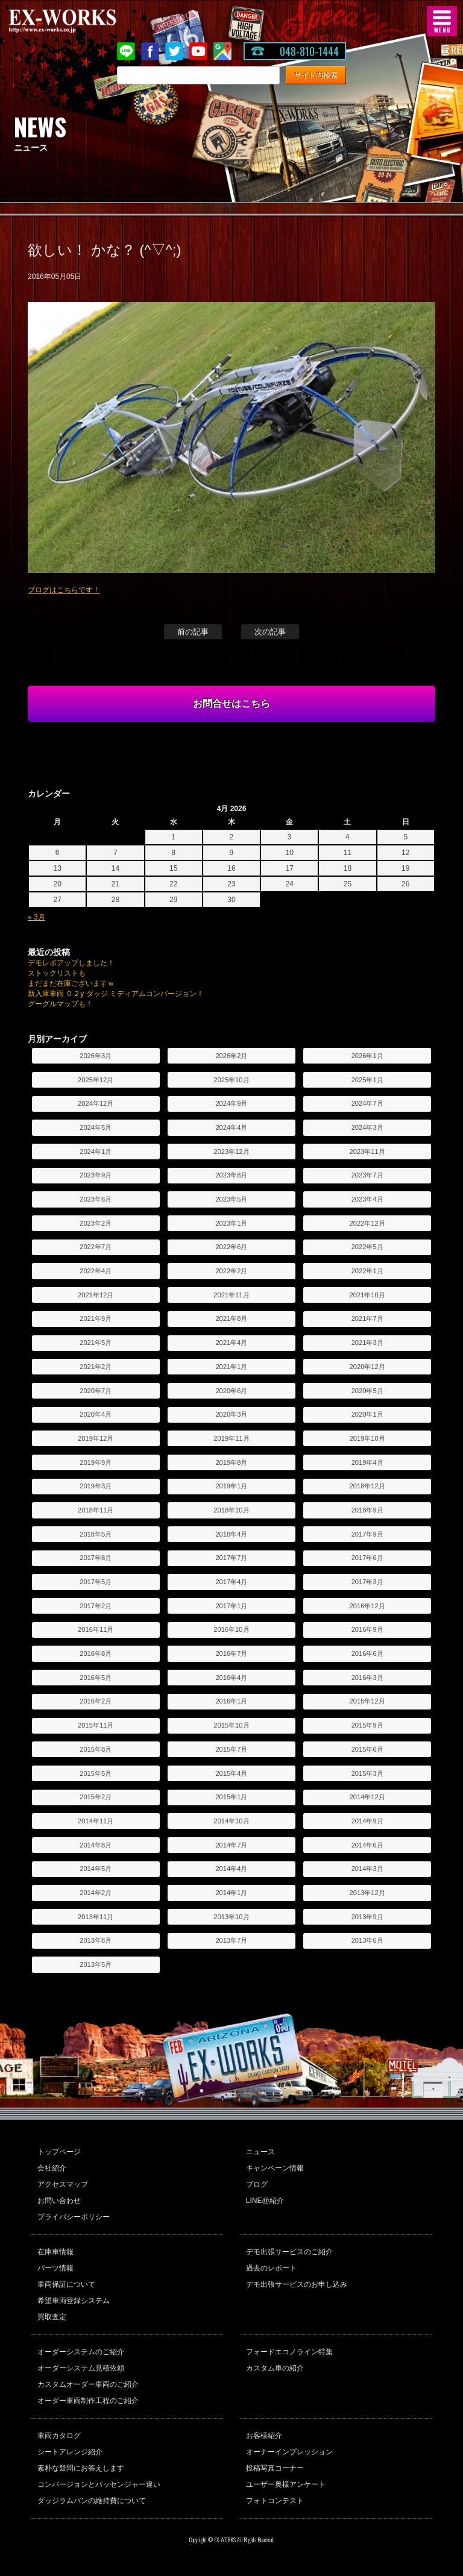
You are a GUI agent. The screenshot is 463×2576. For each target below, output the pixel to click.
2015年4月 (231, 1773)
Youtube (198, 51)
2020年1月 (367, 1414)
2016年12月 (367, 1605)
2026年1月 (367, 1055)
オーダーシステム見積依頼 (80, 2368)
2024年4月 (231, 1127)
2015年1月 (231, 1796)
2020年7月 (96, 1390)
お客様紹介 (264, 2435)
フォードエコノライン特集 (289, 2352)
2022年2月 (231, 1270)
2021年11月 (231, 1295)
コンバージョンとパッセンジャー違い (98, 2484)
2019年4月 (367, 1462)
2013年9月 (367, 1916)
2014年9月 (367, 1821)
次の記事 (270, 631)
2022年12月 (367, 1223)
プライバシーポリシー (73, 2217)
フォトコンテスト (275, 2500)
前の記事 (193, 631)
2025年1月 (367, 1079)
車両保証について (66, 2284)
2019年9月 (96, 1462)
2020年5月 (367, 1390)
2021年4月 (231, 1342)
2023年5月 (231, 1199)
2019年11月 (231, 1438)
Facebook (150, 51)
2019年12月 (95, 1438)
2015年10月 (231, 1725)
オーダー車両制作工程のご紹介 (88, 2400)
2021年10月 (367, 1295)
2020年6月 (231, 1390)
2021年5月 (96, 1342)
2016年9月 (367, 1629)
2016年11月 (95, 1629)
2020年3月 (231, 1414)
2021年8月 (231, 1318)
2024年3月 (367, 1127)
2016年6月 (367, 1653)
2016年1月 (231, 1701)
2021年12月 (95, 1295)
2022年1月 (367, 1270)
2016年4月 (231, 1677)
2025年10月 (231, 1079)
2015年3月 (367, 1773)
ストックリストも (57, 973)
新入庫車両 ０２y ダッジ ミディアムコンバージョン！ (116, 993)
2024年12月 (95, 1103)
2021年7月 (367, 1318)
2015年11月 (95, 1725)
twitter (174, 51)
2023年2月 (96, 1223)
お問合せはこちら (231, 703)
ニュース (260, 2152)
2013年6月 (367, 1940)
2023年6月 (96, 1199)
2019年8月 (231, 1462)
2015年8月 (96, 1749)
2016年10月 (231, 1629)
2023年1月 (231, 1223)
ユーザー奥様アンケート (286, 2484)
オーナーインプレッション (289, 2452)
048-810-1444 (309, 51)
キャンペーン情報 (275, 2168)
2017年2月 (96, 1605)
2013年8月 (96, 1940)
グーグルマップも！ (60, 1004)
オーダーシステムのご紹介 (80, 2352)
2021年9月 (96, 1318)
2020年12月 (367, 1366)
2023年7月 (367, 1175)
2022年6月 (231, 1246)
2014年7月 (231, 1845)
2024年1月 (96, 1151)
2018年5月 (96, 1534)
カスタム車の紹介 (275, 2368)
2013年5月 (96, 1964)
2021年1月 (231, 1366)
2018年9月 (367, 1510)
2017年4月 (231, 1581)
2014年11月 (95, 1821)
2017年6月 (367, 1557)
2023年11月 (367, 1151)
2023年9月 (96, 1175)
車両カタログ (59, 2435)
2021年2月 (96, 1366)
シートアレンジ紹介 (69, 2452)
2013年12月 (367, 1892)
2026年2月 (231, 1055)
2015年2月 (96, 1796)
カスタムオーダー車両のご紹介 (88, 2384)
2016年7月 (231, 1653)
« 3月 (36, 917)
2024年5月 (96, 1127)
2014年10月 (231, 1821)
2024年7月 (367, 1103)
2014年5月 (96, 1868)
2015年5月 (96, 1773)
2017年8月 (96, 1557)
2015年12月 (367, 1701)
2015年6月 (367, 1749)
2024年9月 (231, 1103)
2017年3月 (367, 1581)
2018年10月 (231, 1510)
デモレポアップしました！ (71, 963)
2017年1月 (231, 1605)
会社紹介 (51, 2168)
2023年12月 (231, 1151)
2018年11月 (95, 1510)
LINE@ (126, 51)
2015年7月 (231, 1749)
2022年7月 (96, 1246)
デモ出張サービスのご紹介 (289, 2252)
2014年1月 (231, 1892)
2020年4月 (96, 1414)
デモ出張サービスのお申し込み (296, 2284)
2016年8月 (96, 1653)
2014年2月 (96, 1892)
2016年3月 (367, 1677)
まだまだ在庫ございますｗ (71, 983)
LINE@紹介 (265, 2200)
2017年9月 (367, 1534)
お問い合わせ (59, 2200)
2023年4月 (367, 1199)
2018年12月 (367, 1486)
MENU (442, 21)
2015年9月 (367, 1725)
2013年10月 (231, 1916)
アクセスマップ (62, 2184)
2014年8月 (96, 1845)
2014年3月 (367, 1868)
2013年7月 (231, 1940)
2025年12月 (95, 1079)
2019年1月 (231, 1486)
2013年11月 (95, 1916)
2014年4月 (231, 1868)
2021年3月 (367, 1342)
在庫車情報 (55, 2252)
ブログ (257, 2184)
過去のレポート (271, 2268)
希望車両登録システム (73, 2300)
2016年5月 (96, 1677)
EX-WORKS (81, 21)
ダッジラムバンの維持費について (91, 2500)
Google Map (222, 51)
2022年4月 (96, 1270)
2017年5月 (96, 1581)
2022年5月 (367, 1246)
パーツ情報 (55, 2268)
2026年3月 (96, 1055)
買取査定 (51, 2317)
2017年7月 (231, 1557)
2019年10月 (367, 1438)
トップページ (59, 2152)
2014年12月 (367, 1796)
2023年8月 (231, 1175)
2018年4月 (231, 1534)
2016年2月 (96, 1701)
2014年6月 (367, 1845)
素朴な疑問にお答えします (80, 2468)
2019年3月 (96, 1486)
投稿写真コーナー (275, 2468)
